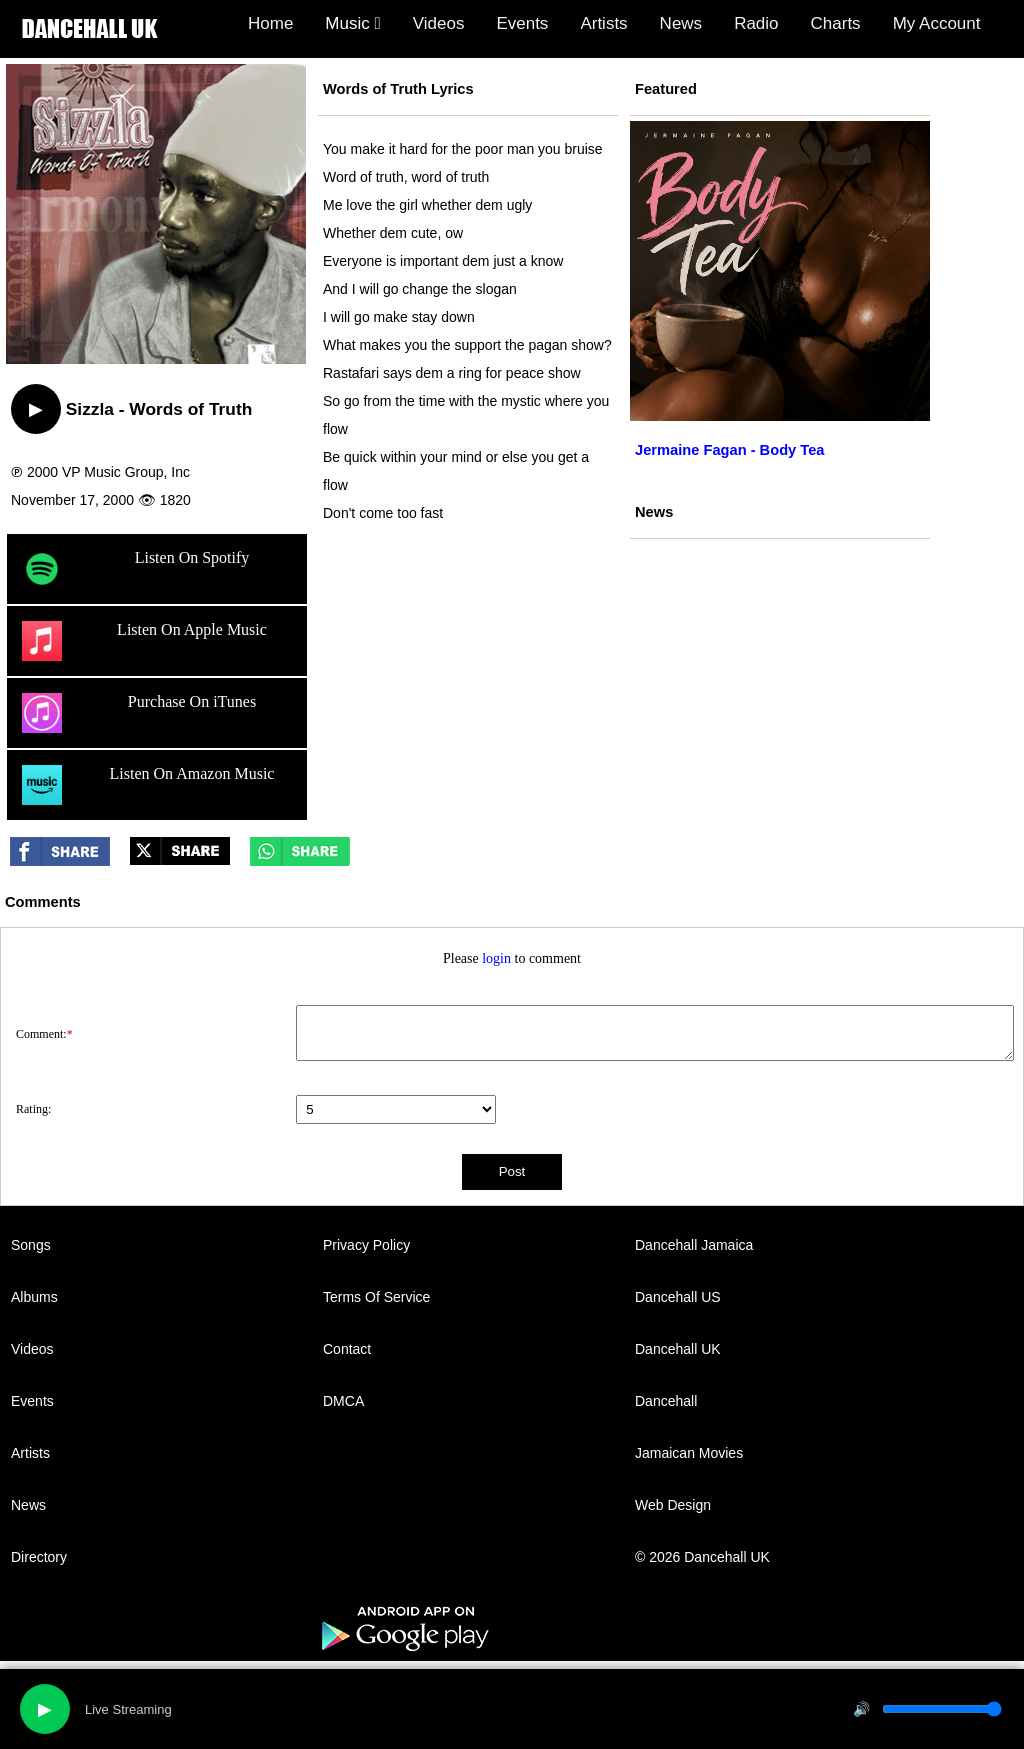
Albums (34, 1297)
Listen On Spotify (135, 569)
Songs (31, 1245)
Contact (347, 1349)
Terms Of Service (376, 1297)
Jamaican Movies (689, 1453)
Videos (439, 23)
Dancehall (666, 1401)
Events (522, 23)
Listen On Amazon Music (148, 785)
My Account (937, 23)
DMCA (343, 1401)
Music (352, 23)
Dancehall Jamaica (694, 1245)
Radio (756, 23)
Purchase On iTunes (139, 713)
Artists (603, 23)
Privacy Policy (366, 1245)
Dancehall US (678, 1297)
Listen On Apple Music (144, 641)
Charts (836, 23)
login (496, 958)
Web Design (673, 1505)
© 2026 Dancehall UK (702, 1557)
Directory (39, 1557)
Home (270, 23)
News (681, 23)
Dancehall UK (678, 1349)
